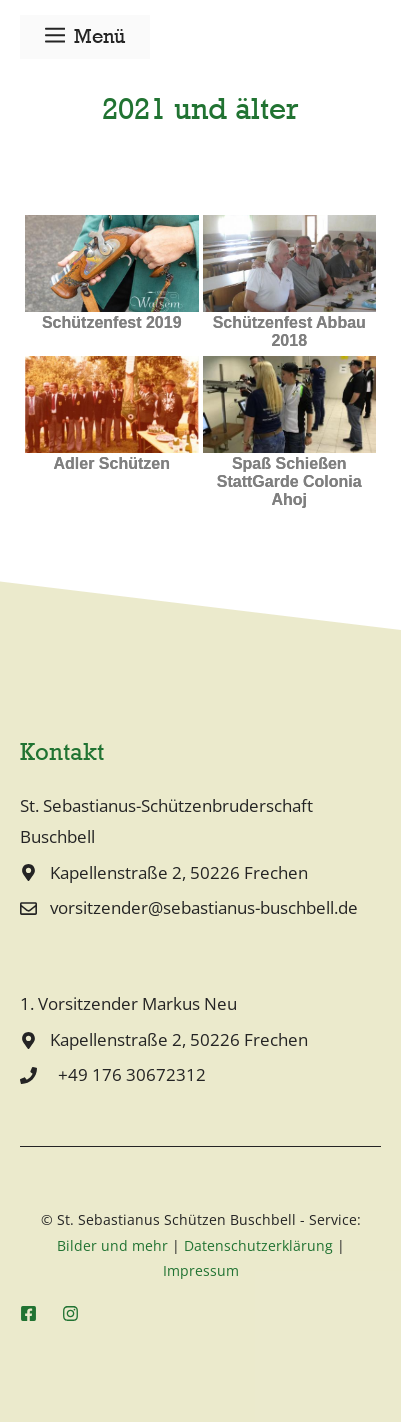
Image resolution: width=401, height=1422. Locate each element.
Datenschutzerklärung (258, 1245)
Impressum (201, 1270)
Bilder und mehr (112, 1245)
